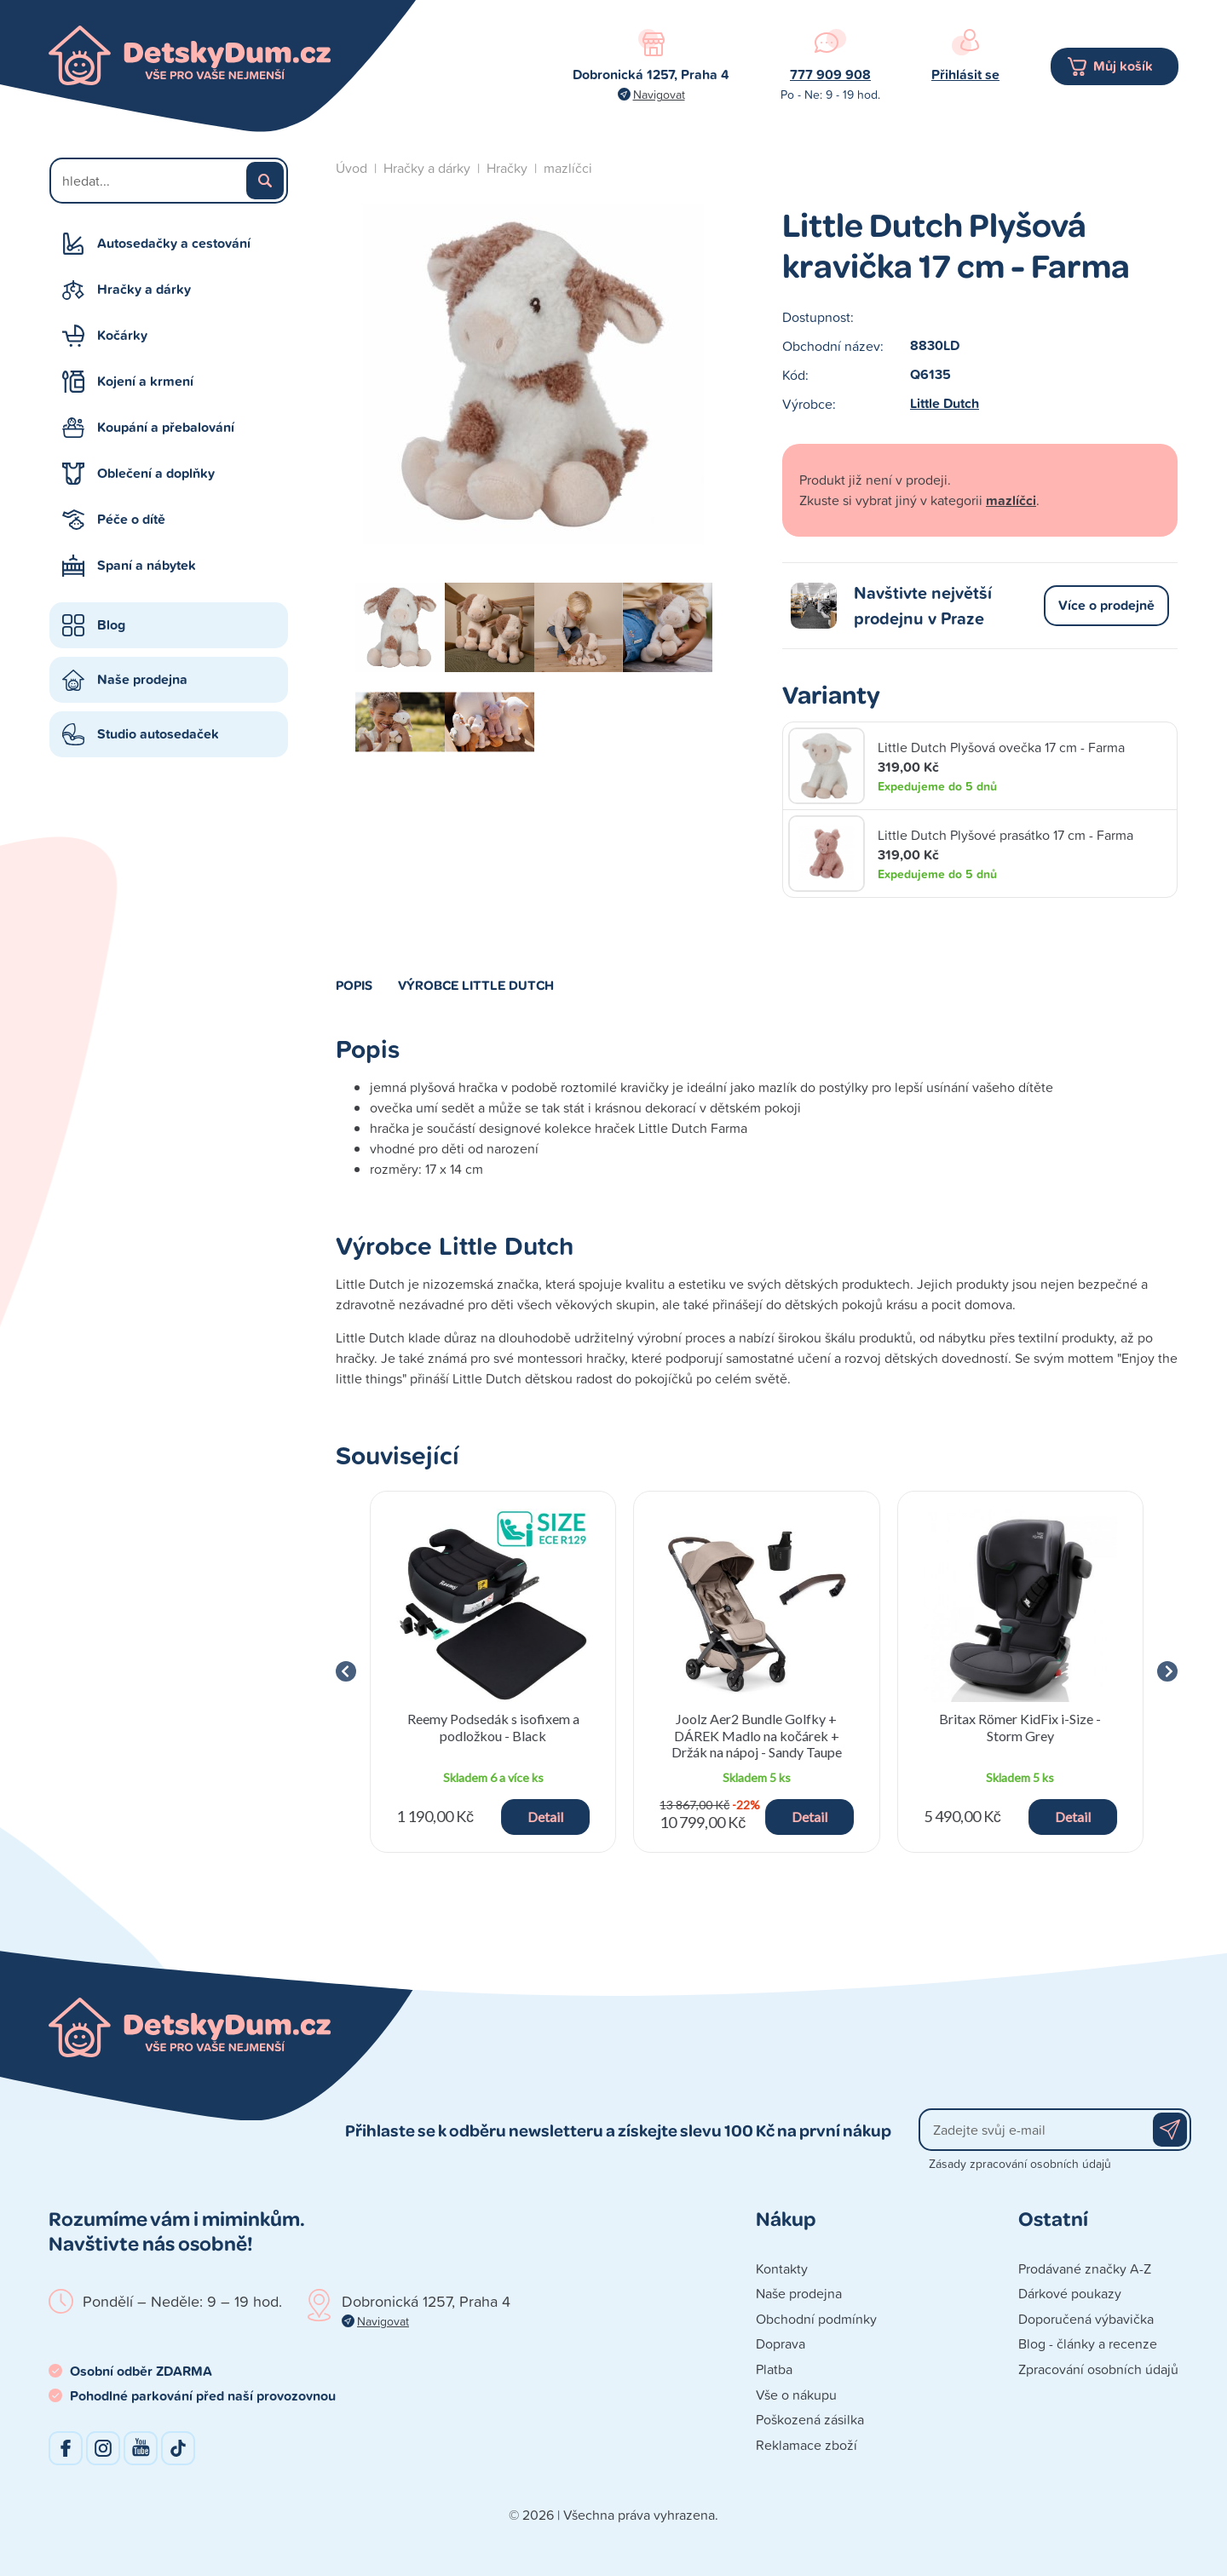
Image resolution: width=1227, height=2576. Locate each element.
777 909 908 (830, 74)
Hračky (507, 167)
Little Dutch (944, 403)
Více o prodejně (1106, 605)
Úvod (351, 167)
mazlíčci (568, 167)
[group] (493, 1671)
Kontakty (782, 2268)
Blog (111, 625)
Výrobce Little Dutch (476, 984)
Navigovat (659, 94)
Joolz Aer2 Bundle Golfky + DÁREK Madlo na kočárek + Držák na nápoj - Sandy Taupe (756, 1735)
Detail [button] (545, 1816)
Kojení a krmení (145, 381)
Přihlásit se (965, 74)
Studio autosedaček (158, 734)
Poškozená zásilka (810, 2419)
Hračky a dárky (144, 289)
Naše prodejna (142, 679)
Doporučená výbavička (1086, 2318)
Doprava (780, 2343)
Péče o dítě (131, 519)
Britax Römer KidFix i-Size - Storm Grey (1020, 1727)
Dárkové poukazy (1069, 2293)
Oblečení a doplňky (156, 473)
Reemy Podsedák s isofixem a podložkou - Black (493, 1727)
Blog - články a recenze (1087, 2343)
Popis (354, 984)
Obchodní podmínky (816, 2318)
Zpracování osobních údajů (1098, 2369)
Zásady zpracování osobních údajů (1020, 2163)
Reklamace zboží (806, 2444)
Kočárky (122, 335)
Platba (774, 2369)
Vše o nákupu (796, 2394)
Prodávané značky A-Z (1084, 2268)
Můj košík (1123, 66)
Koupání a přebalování (165, 427)
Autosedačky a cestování (174, 243)
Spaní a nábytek (146, 565)
